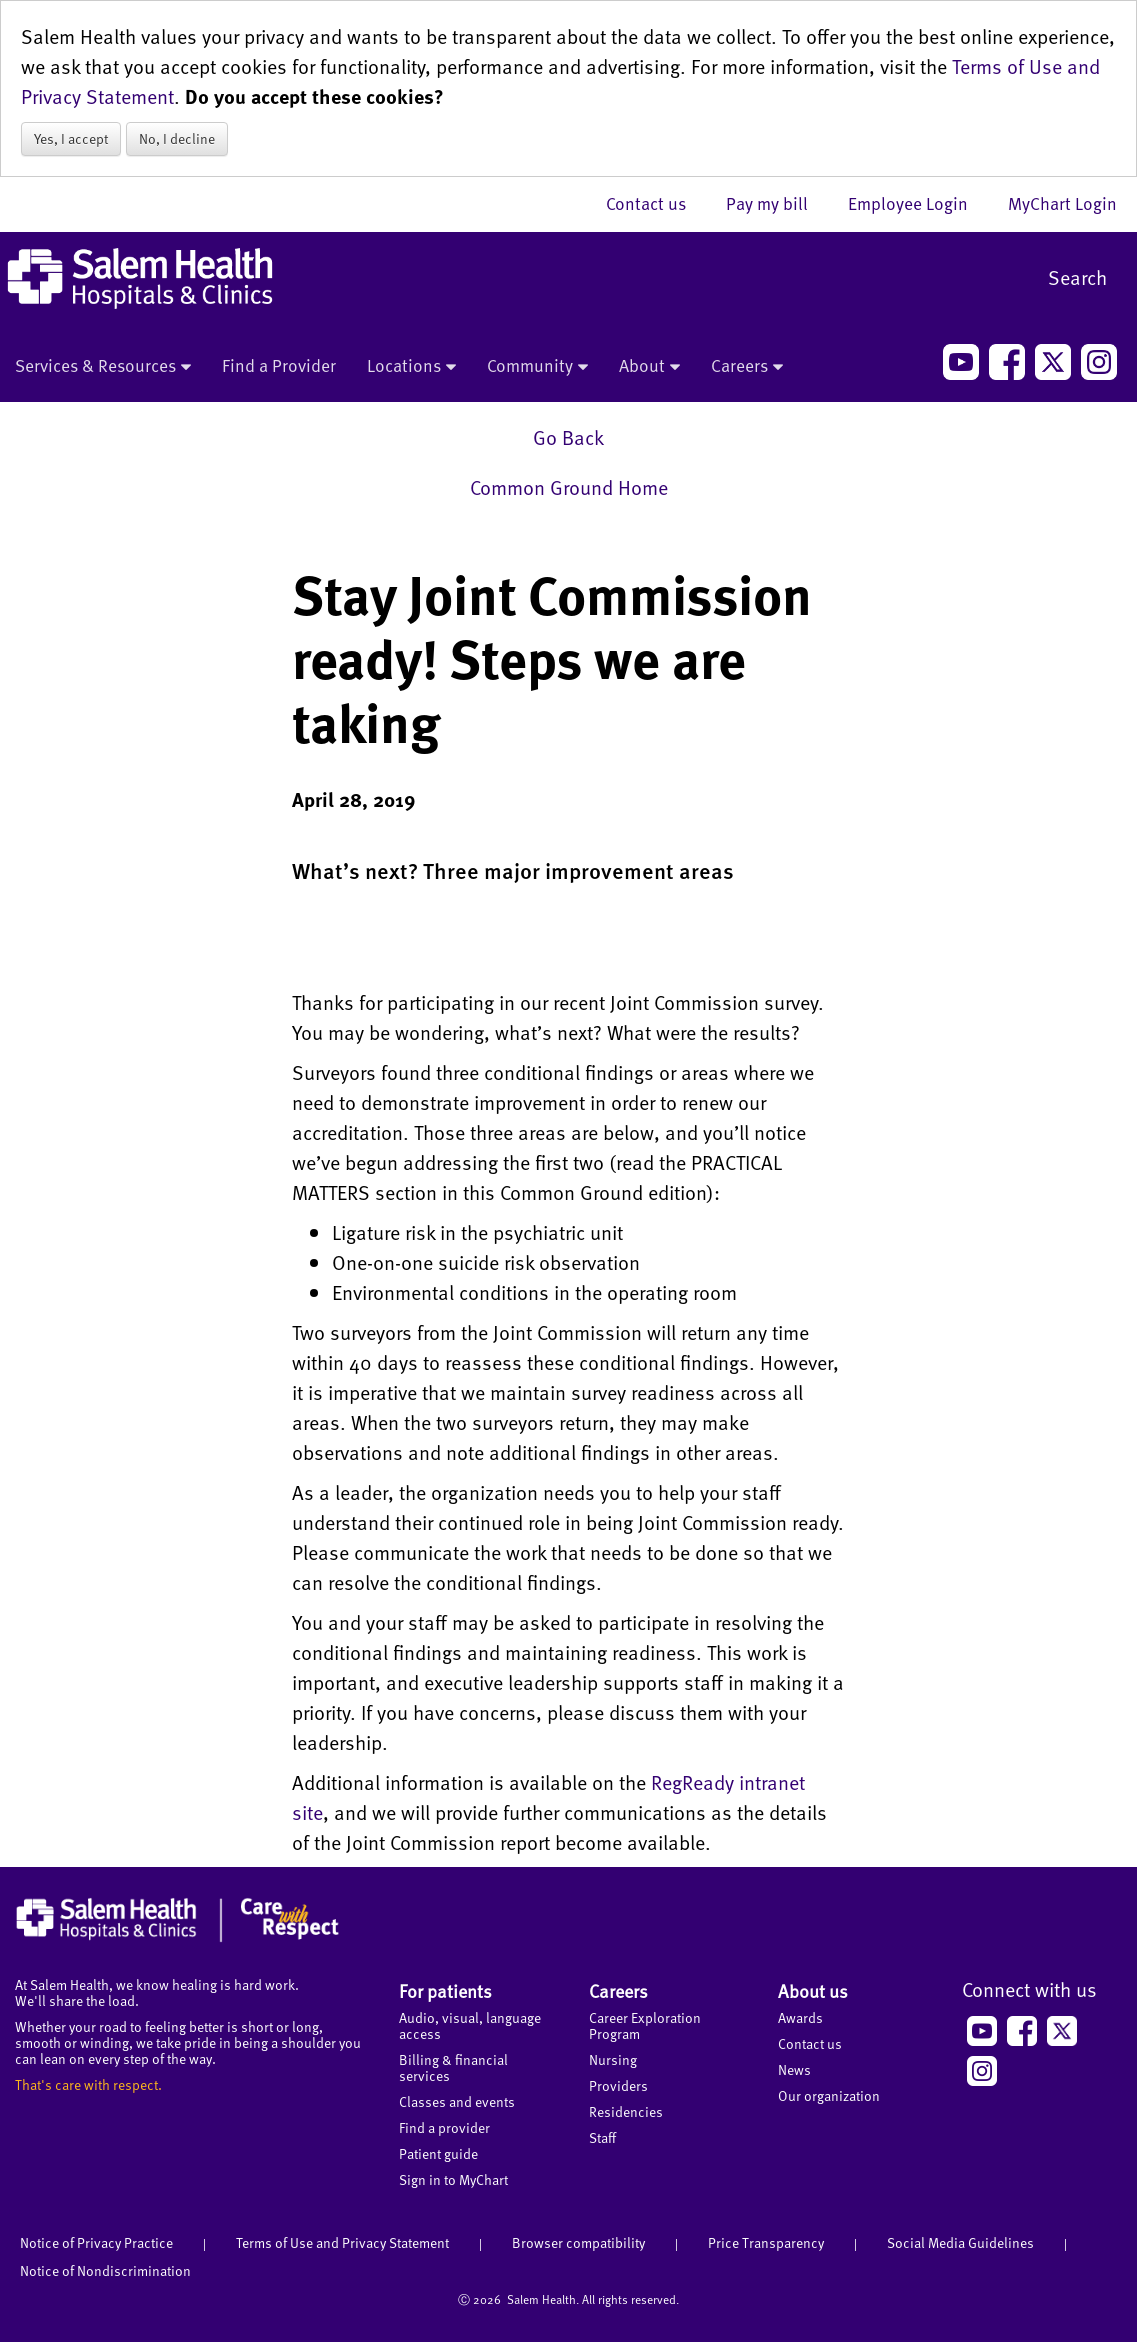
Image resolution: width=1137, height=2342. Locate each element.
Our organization (829, 2095)
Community (537, 367)
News (794, 2069)
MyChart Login (1062, 203)
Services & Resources (103, 367)
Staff (602, 2137)
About (649, 367)
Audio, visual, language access (470, 2025)
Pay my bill (777, 203)
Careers (747, 367)
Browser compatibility (578, 2242)
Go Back (568, 437)
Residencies (626, 2111)
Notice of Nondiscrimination (105, 2270)
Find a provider (444, 2127)
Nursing (613, 2059)
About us (813, 1990)
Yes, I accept (71, 138)
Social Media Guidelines (960, 2242)
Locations (411, 367)
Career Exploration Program (645, 2025)
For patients (445, 1990)
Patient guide (438, 2153)
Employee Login (918, 203)
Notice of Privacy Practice (96, 2242)
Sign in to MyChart (453, 2179)
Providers (618, 2085)
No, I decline (177, 138)
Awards (800, 2017)
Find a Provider (279, 365)
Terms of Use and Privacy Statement (342, 2242)
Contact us (656, 203)
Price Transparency (766, 2242)
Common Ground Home (569, 487)
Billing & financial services (453, 2067)
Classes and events (457, 2101)
